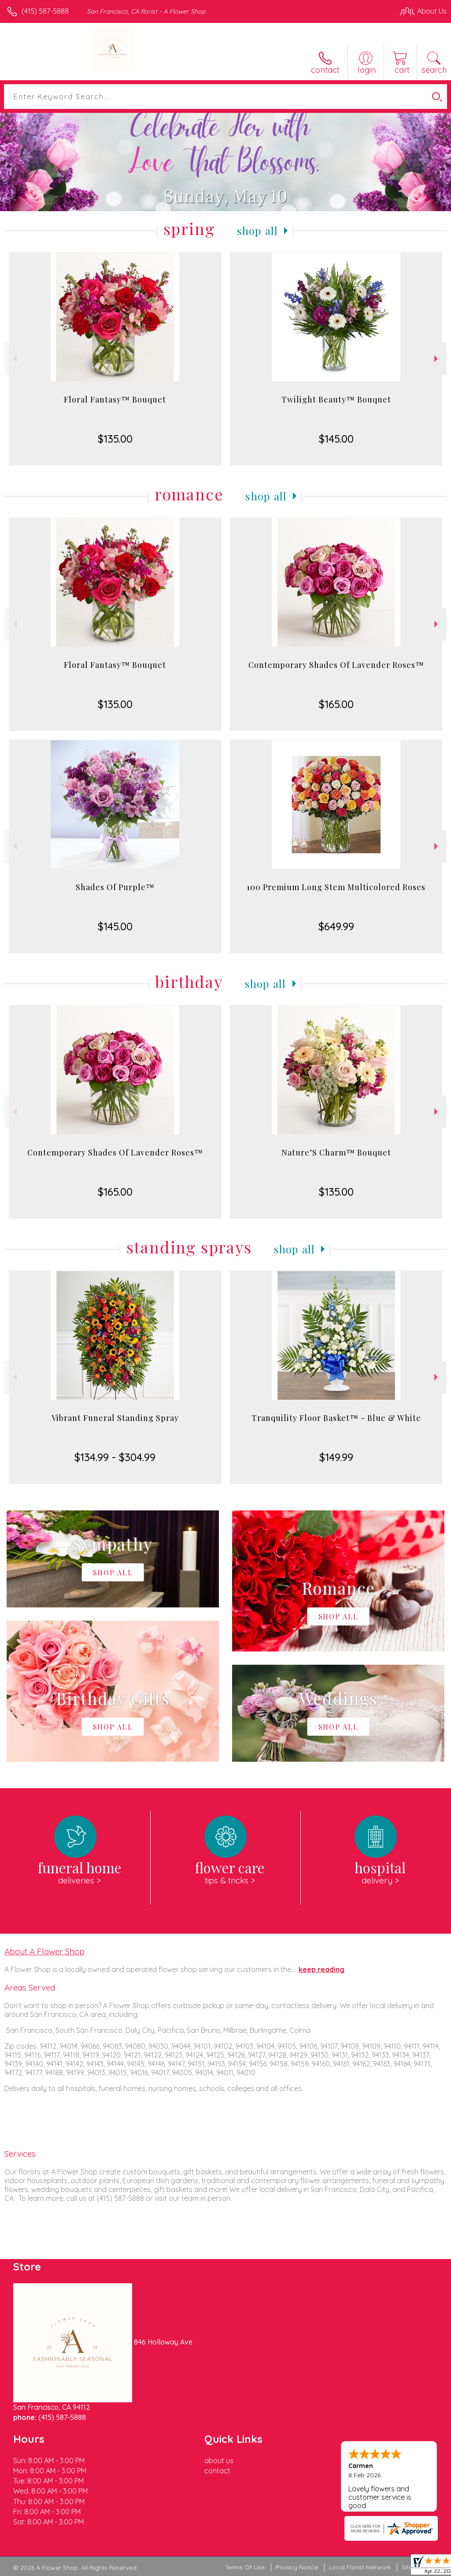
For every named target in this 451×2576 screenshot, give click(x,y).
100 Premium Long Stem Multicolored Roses (336, 887)
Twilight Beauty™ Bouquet (336, 399)
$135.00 (115, 438)
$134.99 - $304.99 (114, 1457)
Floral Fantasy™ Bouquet (115, 399)
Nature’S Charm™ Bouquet (336, 1152)
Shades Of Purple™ (115, 887)
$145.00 (336, 438)
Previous (13, 358)
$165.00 (336, 704)
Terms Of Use (245, 2567)
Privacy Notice (297, 2567)
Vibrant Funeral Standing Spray (115, 1418)
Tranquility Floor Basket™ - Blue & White (336, 1418)
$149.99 (336, 1457)
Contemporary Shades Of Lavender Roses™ (336, 665)
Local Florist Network (360, 2567)
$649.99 (336, 926)
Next (437, 358)
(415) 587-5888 (45, 11)
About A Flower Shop (44, 1951)
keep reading (321, 1969)
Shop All (257, 231)
